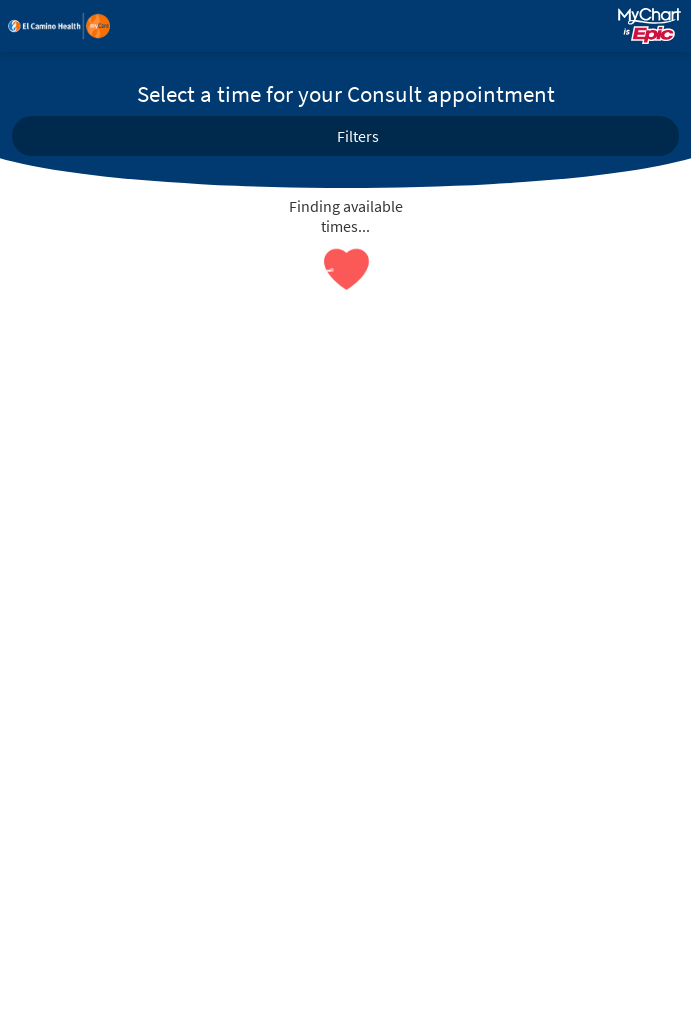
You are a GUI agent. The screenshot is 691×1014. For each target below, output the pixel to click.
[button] (345, 136)
